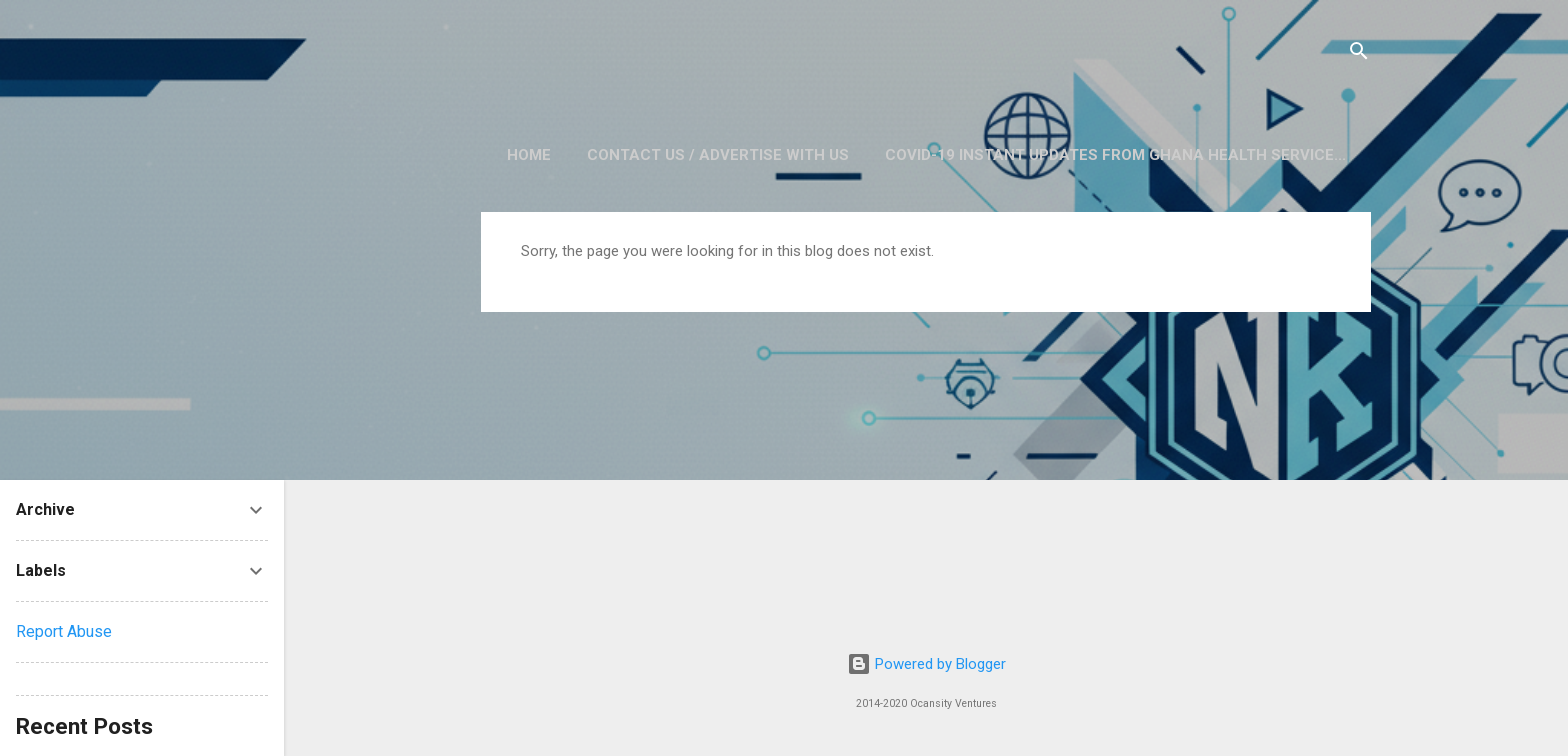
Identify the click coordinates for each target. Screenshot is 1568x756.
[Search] (1359, 54)
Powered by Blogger (926, 664)
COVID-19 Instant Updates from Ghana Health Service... (1115, 155)
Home (529, 155)
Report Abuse (64, 631)
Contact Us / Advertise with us (718, 155)
